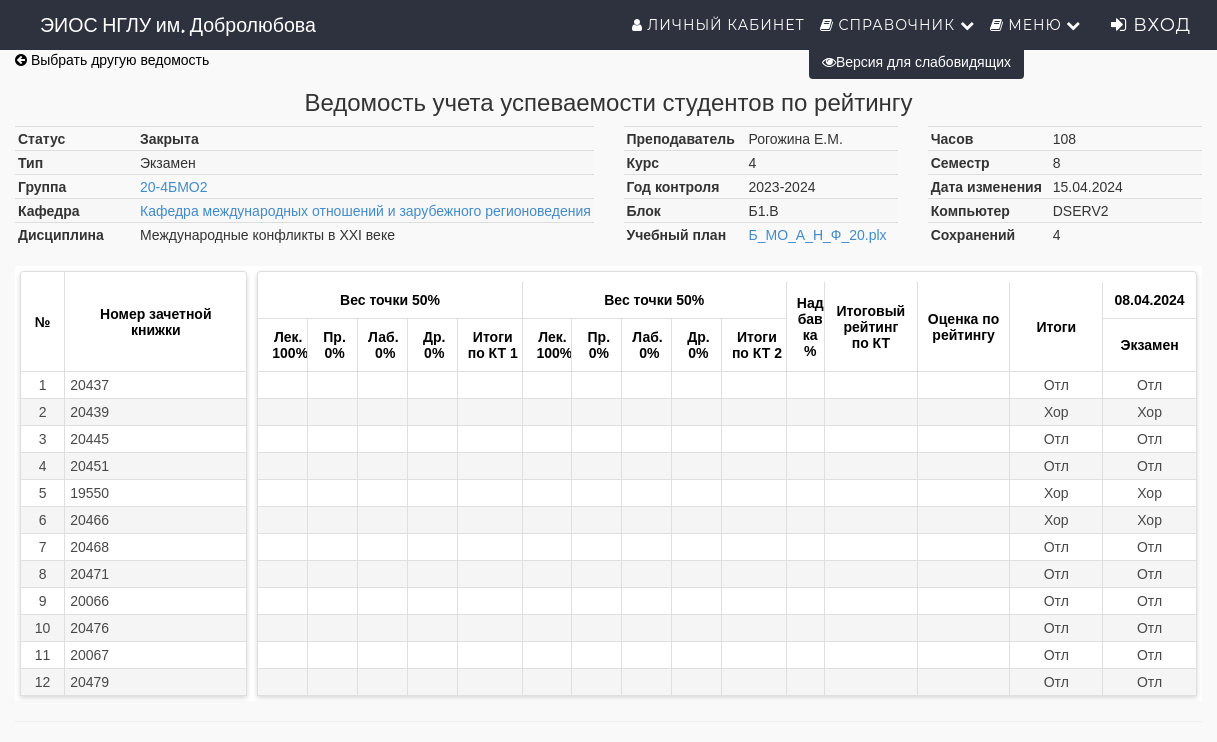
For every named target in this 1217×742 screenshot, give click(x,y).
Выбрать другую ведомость (112, 60)
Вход (1151, 25)
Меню (1036, 25)
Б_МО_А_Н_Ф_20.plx (818, 235)
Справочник (897, 25)
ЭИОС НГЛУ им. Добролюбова (178, 25)
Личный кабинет (718, 25)
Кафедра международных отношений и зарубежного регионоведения (365, 211)
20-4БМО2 (174, 187)
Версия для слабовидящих (916, 62)
